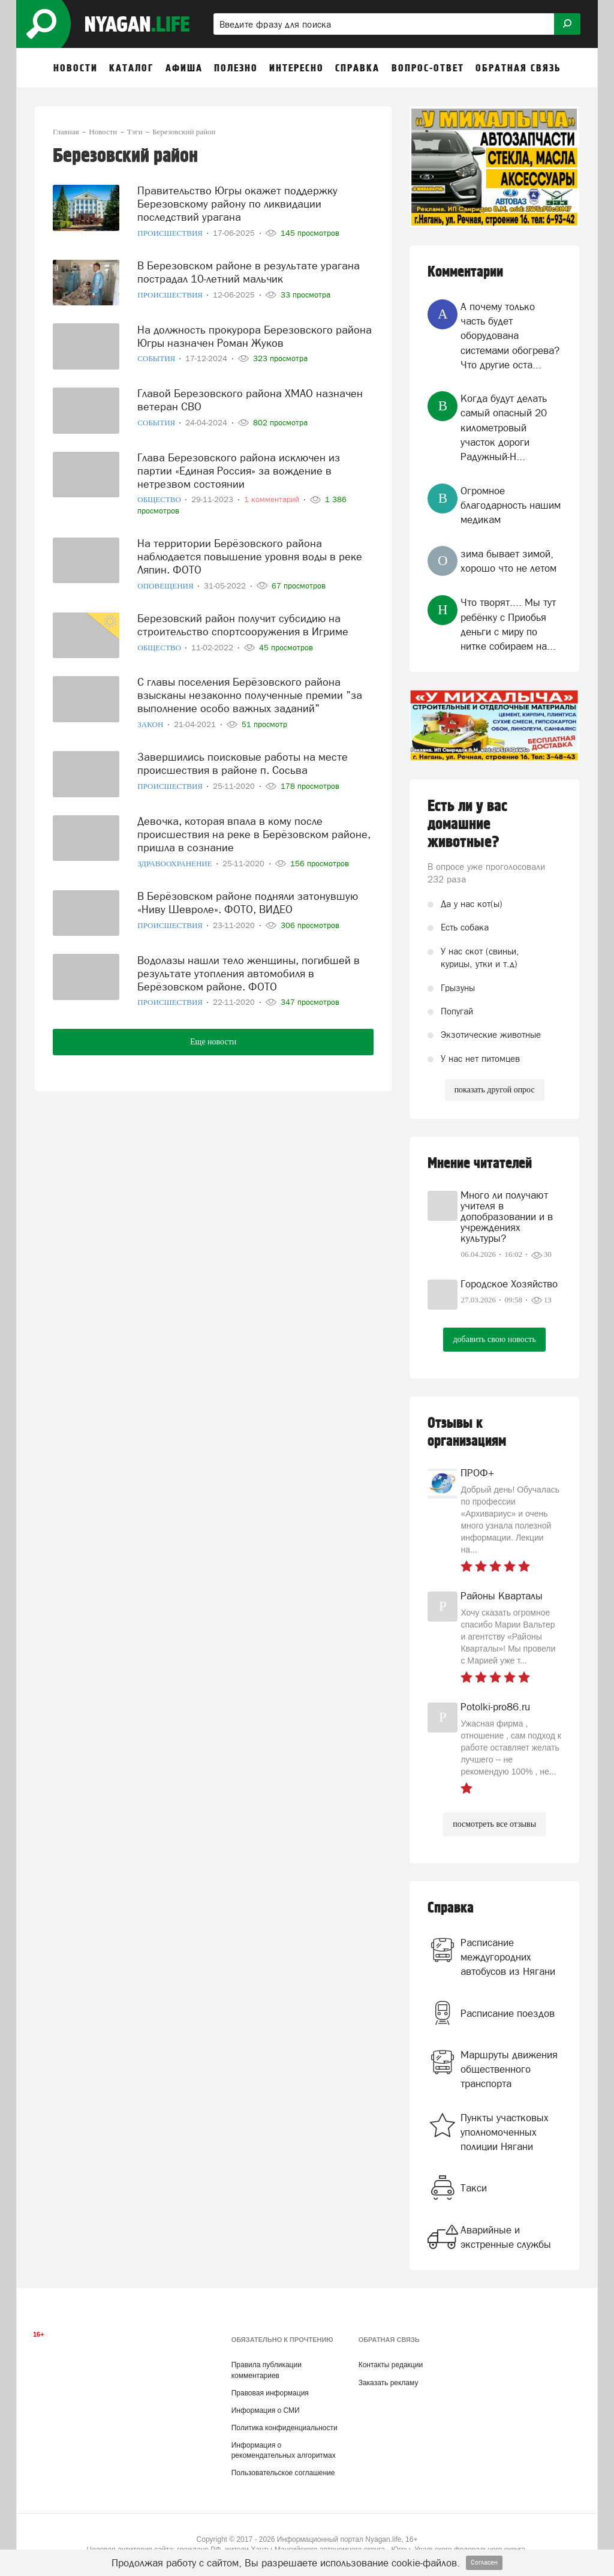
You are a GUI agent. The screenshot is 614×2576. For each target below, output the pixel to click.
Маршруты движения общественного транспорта (509, 2069)
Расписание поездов (507, 2013)
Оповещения (166, 578)
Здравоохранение (175, 851)
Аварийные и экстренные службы (505, 2237)
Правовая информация (270, 2393)
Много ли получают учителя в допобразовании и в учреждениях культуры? (506, 1217)
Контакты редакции (391, 2365)
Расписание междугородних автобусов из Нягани (507, 1957)
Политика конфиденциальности (284, 2428)
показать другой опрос (495, 1089)
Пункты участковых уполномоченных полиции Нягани (504, 2132)
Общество (160, 494)
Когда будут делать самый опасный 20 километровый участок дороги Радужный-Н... (503, 427)
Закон (151, 714)
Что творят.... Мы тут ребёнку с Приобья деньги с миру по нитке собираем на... (508, 624)
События (157, 353)
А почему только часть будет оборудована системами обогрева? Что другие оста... (509, 336)
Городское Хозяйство (509, 1283)
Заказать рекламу (389, 2383)
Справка (451, 1908)
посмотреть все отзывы (494, 1824)
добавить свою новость (494, 1339)
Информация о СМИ (265, 2410)
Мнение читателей (480, 1163)
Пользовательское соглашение (283, 2473)
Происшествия (170, 230)
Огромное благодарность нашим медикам (510, 505)
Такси (473, 2188)
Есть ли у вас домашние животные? (467, 824)
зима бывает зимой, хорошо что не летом (508, 561)
